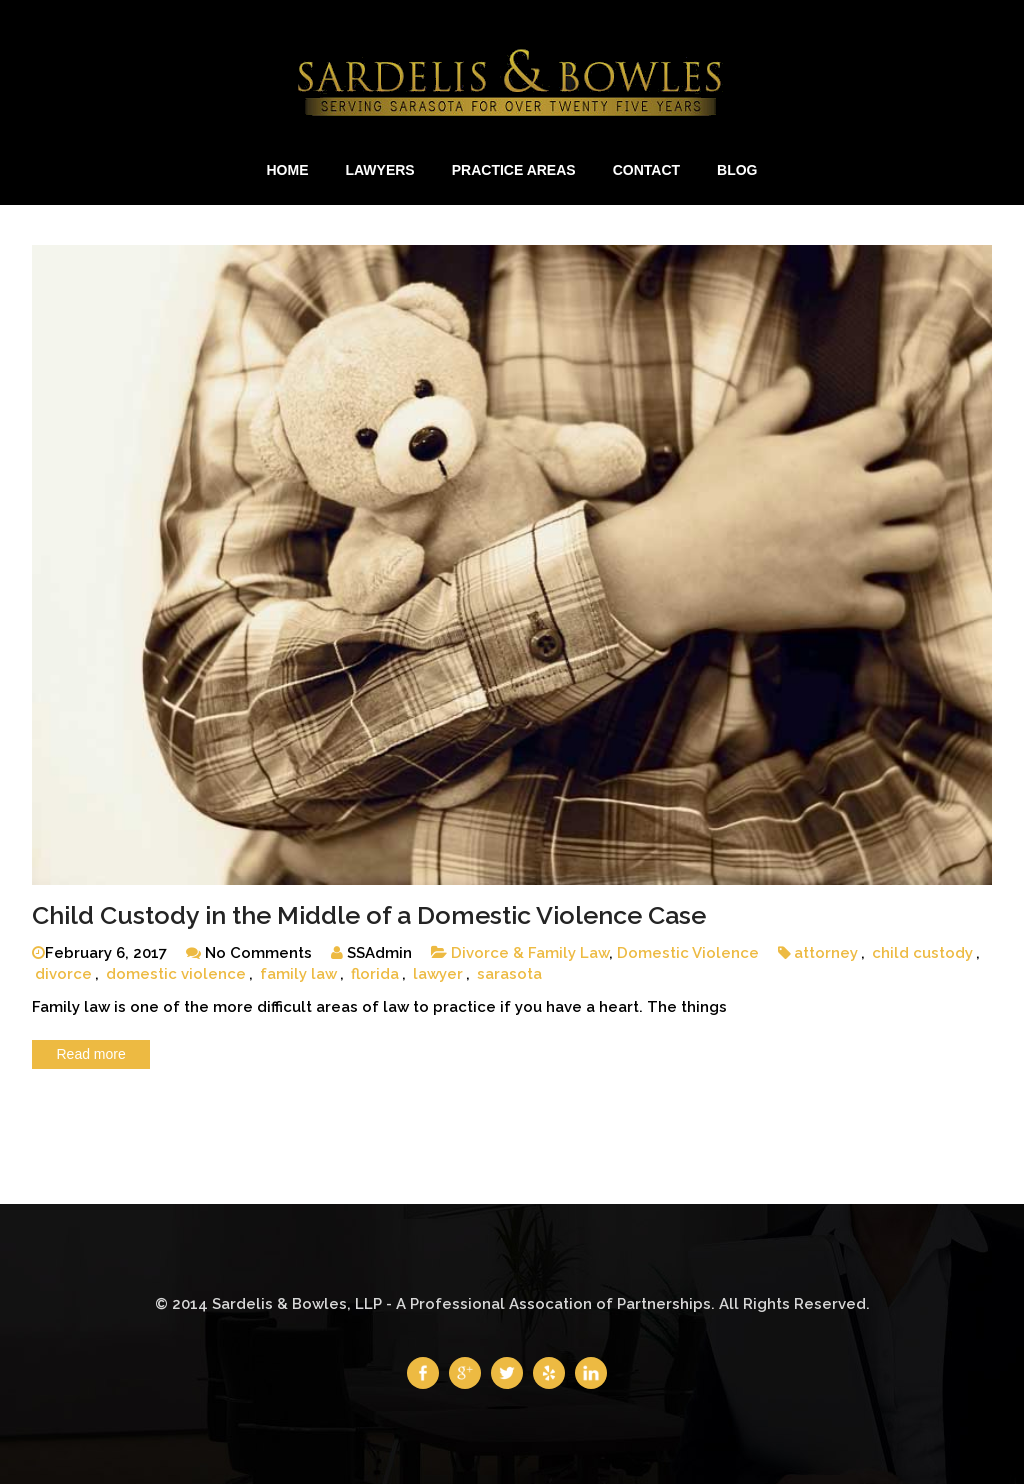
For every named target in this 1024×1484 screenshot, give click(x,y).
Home (287, 170)
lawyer (438, 974)
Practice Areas (514, 170)
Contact (646, 170)
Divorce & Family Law (530, 953)
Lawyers (379, 170)
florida (375, 974)
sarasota (509, 974)
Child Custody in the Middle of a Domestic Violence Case (369, 915)
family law (298, 974)
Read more (91, 1054)
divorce (63, 974)
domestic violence (176, 974)
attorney (826, 953)
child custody (922, 953)
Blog (737, 170)
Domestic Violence (688, 953)
